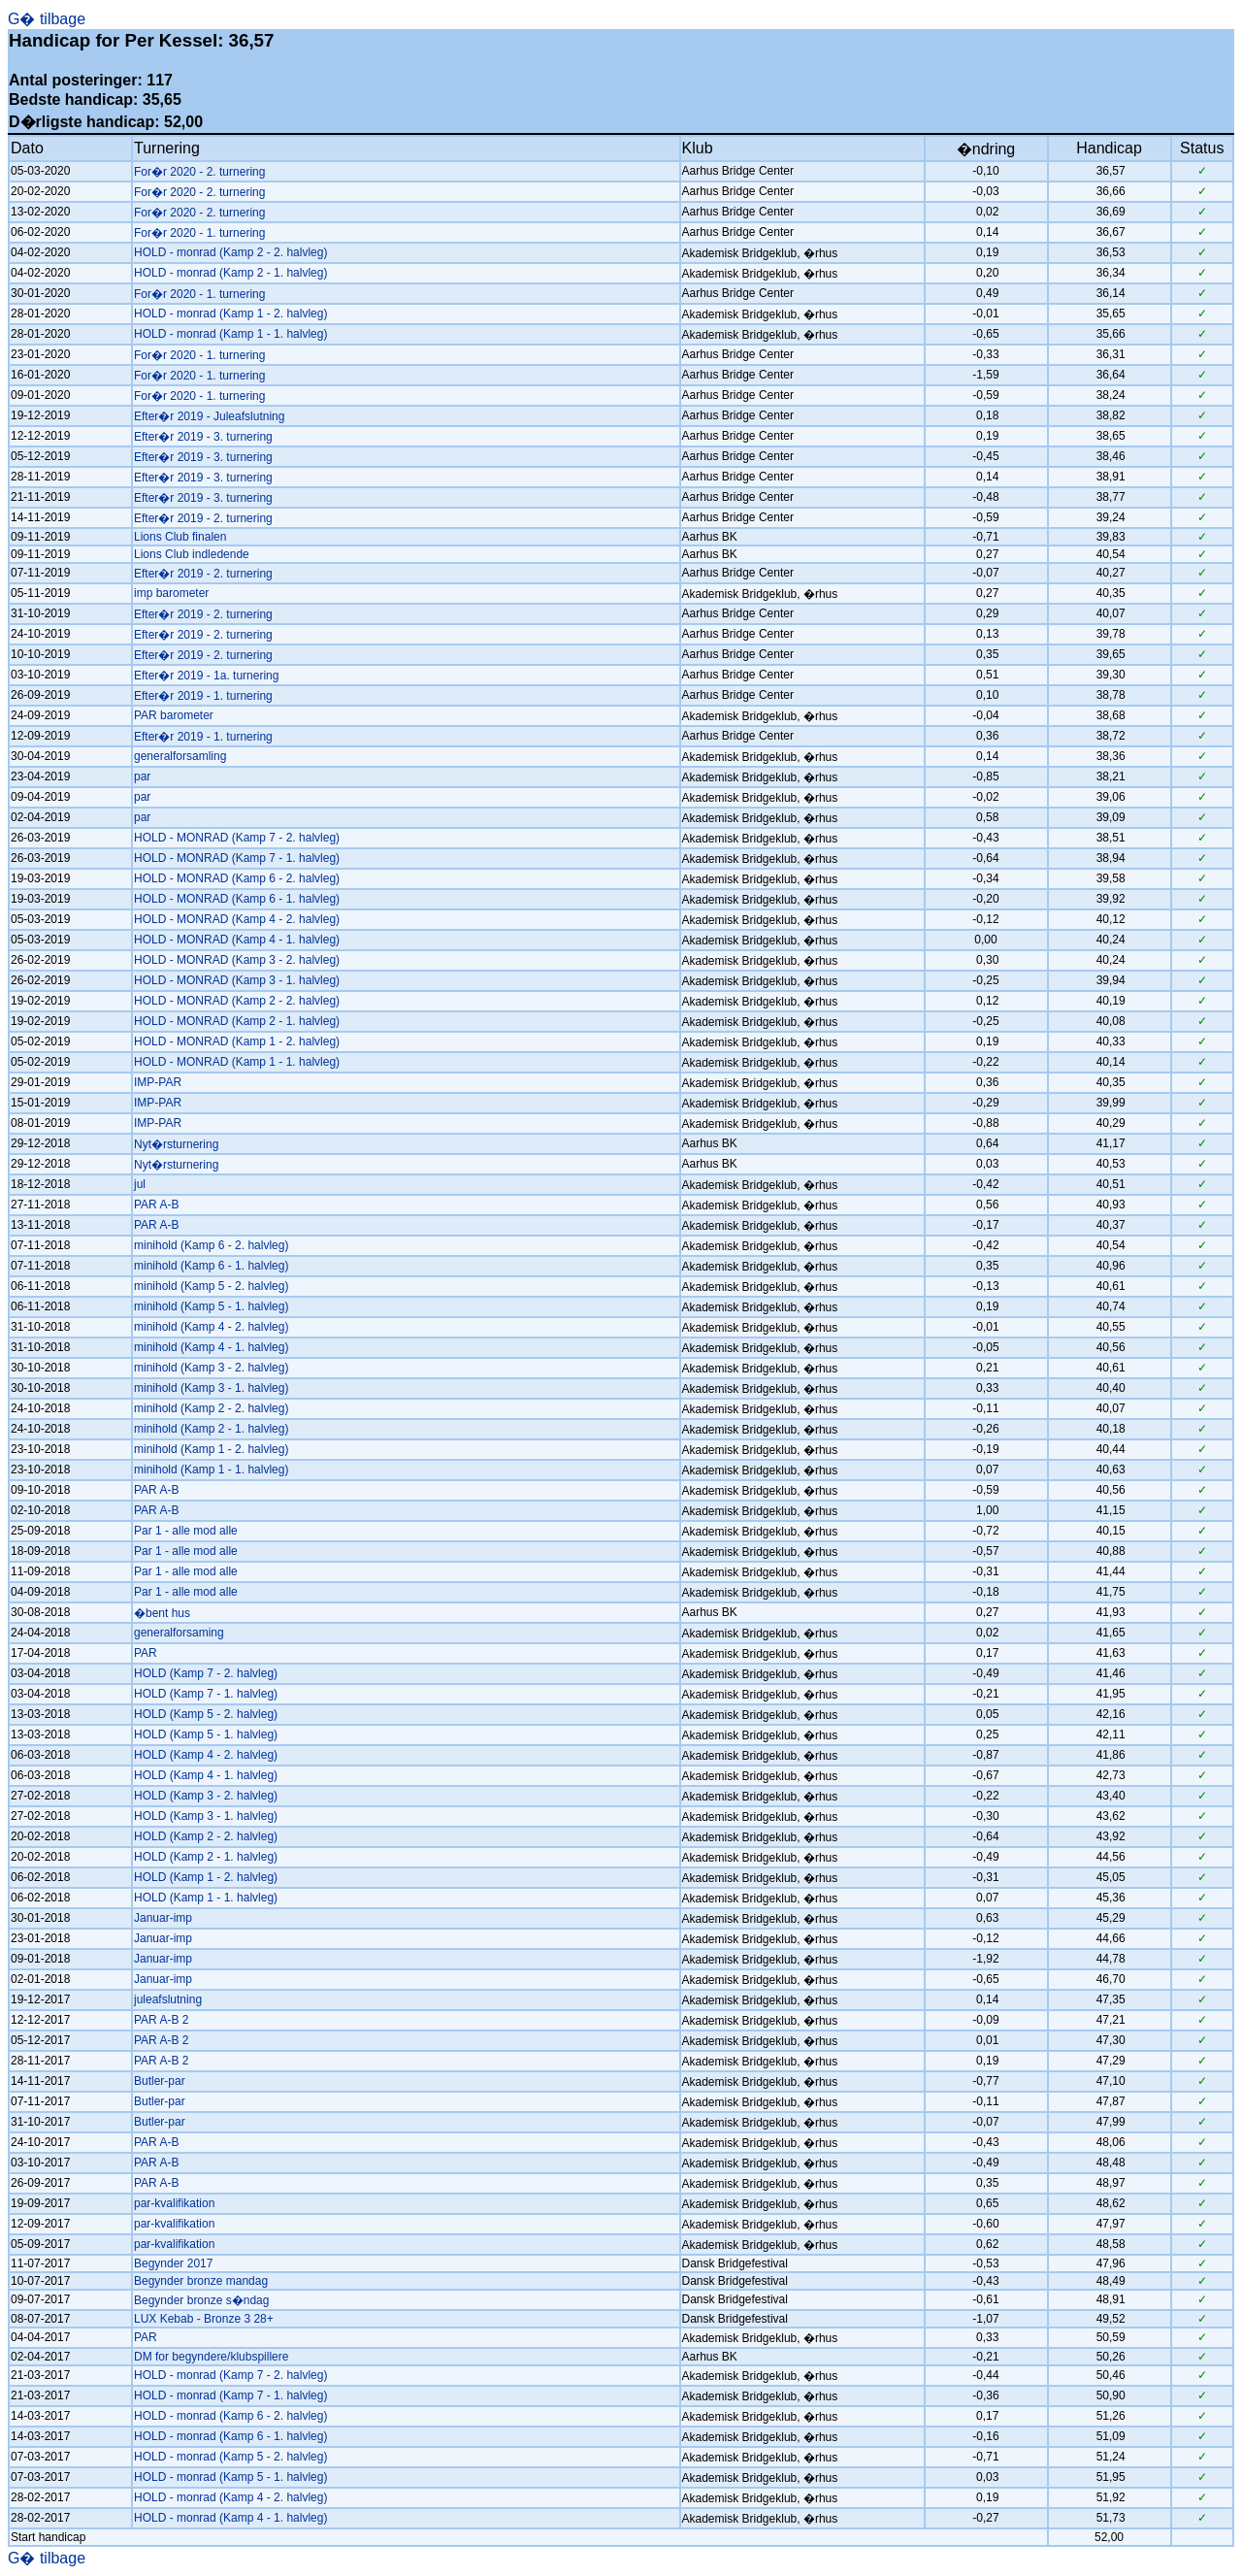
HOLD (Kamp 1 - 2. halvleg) (206, 1877)
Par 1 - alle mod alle (186, 1530)
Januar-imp (163, 1918)
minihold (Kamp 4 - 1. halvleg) (211, 1347)
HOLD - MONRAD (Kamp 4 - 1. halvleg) (237, 939)
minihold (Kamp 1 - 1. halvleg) (211, 1469)
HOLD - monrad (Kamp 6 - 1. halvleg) (230, 2436)
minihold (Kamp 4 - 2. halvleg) (211, 1327)
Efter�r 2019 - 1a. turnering (206, 675)
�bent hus (162, 1613)
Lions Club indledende (191, 554)
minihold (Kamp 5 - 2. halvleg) (211, 1286)
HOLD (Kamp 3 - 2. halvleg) (206, 1795)
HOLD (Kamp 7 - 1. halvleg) (206, 1694)
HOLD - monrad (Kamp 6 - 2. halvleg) (230, 2416)
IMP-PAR (157, 1082)
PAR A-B (156, 1204)
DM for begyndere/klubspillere (211, 2356)
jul (140, 1184)
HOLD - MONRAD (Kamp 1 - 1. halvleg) (237, 1062)
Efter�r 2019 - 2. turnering (203, 518)
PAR (145, 1653)
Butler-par (159, 2081)
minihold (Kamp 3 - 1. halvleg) (211, 1388)
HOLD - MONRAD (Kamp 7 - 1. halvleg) (237, 858)
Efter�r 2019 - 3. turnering (203, 437)
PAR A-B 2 (161, 2020)
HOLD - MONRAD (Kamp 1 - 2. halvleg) (237, 1041)
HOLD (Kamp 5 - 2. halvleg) (206, 1714)
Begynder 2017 (173, 2263)
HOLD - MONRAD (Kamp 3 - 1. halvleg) (237, 980)
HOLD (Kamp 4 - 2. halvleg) (206, 1755)
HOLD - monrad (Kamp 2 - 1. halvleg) (230, 273)
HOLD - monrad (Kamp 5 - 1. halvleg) (230, 2477)
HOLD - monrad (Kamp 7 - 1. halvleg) (230, 2395)
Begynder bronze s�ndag (201, 2300)
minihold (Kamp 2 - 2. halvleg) (211, 1408)
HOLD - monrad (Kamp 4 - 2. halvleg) (230, 2497)
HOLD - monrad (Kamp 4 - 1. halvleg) (230, 2518)
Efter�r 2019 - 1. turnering (203, 696)
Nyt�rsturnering (176, 1144)
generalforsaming (179, 1632)
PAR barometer (173, 715)
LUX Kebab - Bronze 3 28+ (204, 2319)
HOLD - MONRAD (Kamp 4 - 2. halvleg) (237, 919)
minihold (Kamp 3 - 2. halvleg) (211, 1367)
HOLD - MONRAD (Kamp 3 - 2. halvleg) (237, 960)
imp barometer (171, 593)
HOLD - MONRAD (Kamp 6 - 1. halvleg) (237, 899)
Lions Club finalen (180, 537)
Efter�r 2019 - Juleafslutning (209, 416)
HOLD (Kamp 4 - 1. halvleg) (206, 1775)
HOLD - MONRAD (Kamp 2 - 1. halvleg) (237, 1021)
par (142, 776)
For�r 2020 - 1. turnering (199, 233)
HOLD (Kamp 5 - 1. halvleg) (206, 1734)
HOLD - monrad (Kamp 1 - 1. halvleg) (230, 334)
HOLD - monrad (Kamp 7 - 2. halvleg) (230, 2375)
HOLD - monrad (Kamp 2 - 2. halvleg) (230, 252)
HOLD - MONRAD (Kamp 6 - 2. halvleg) (237, 878)
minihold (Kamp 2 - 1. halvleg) (211, 1429)
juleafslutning (168, 1999)
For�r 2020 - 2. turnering (199, 172)
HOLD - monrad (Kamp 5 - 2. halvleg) (230, 2456)
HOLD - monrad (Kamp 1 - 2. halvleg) (230, 313)
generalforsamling (180, 756)
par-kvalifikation (174, 2203)
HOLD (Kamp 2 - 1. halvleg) (206, 1857)
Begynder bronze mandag (201, 2281)
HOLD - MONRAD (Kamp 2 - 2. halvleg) (237, 1000)
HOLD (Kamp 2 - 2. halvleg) (206, 1836)
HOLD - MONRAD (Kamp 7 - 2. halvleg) (237, 837)
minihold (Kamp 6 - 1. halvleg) (211, 1265)
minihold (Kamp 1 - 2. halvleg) (211, 1449)
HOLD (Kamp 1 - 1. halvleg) (206, 1897)
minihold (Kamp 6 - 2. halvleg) (211, 1245)
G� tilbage (46, 19)
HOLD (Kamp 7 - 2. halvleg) (206, 1673)
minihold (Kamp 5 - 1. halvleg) (211, 1306)
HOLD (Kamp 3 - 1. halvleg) (206, 1816)
